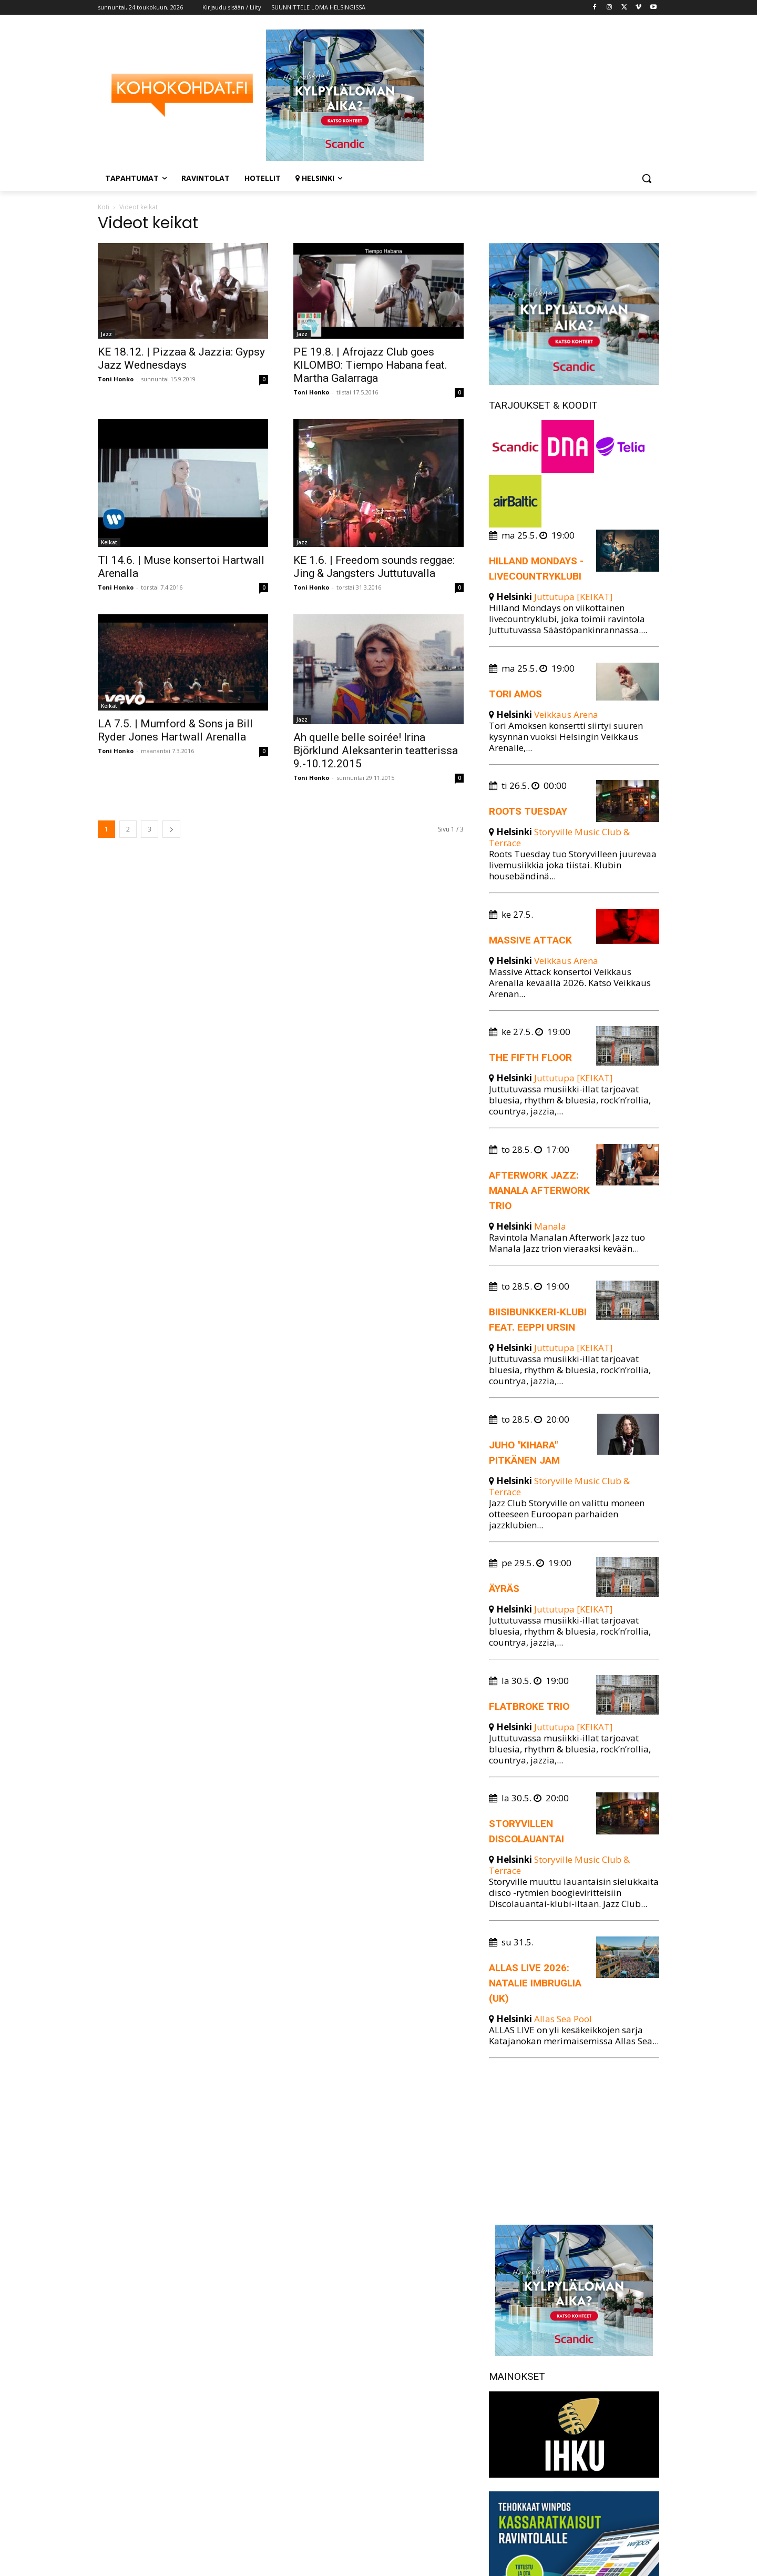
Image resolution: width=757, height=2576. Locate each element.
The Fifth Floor (530, 1057)
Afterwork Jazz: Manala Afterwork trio (539, 1190)
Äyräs (504, 1589)
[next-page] (171, 829)
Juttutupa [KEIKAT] (573, 597)
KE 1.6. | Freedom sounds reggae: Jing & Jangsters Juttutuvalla (374, 567)
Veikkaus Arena (566, 714)
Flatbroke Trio (529, 1706)
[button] (646, 178)
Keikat (109, 542)
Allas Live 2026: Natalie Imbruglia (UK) (535, 1983)
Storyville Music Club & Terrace (559, 837)
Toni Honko (116, 379)
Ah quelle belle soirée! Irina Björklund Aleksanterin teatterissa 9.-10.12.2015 (375, 750)
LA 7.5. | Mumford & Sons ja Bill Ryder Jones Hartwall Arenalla (175, 730)
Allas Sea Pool (563, 2019)
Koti (103, 206)
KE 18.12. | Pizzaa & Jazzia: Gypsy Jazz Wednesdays (181, 358)
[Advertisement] (574, 2139)
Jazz (106, 334)
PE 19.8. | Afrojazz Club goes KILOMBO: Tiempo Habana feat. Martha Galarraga (370, 365)
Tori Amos (515, 694)
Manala (550, 1226)
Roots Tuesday (528, 811)
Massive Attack (530, 940)
